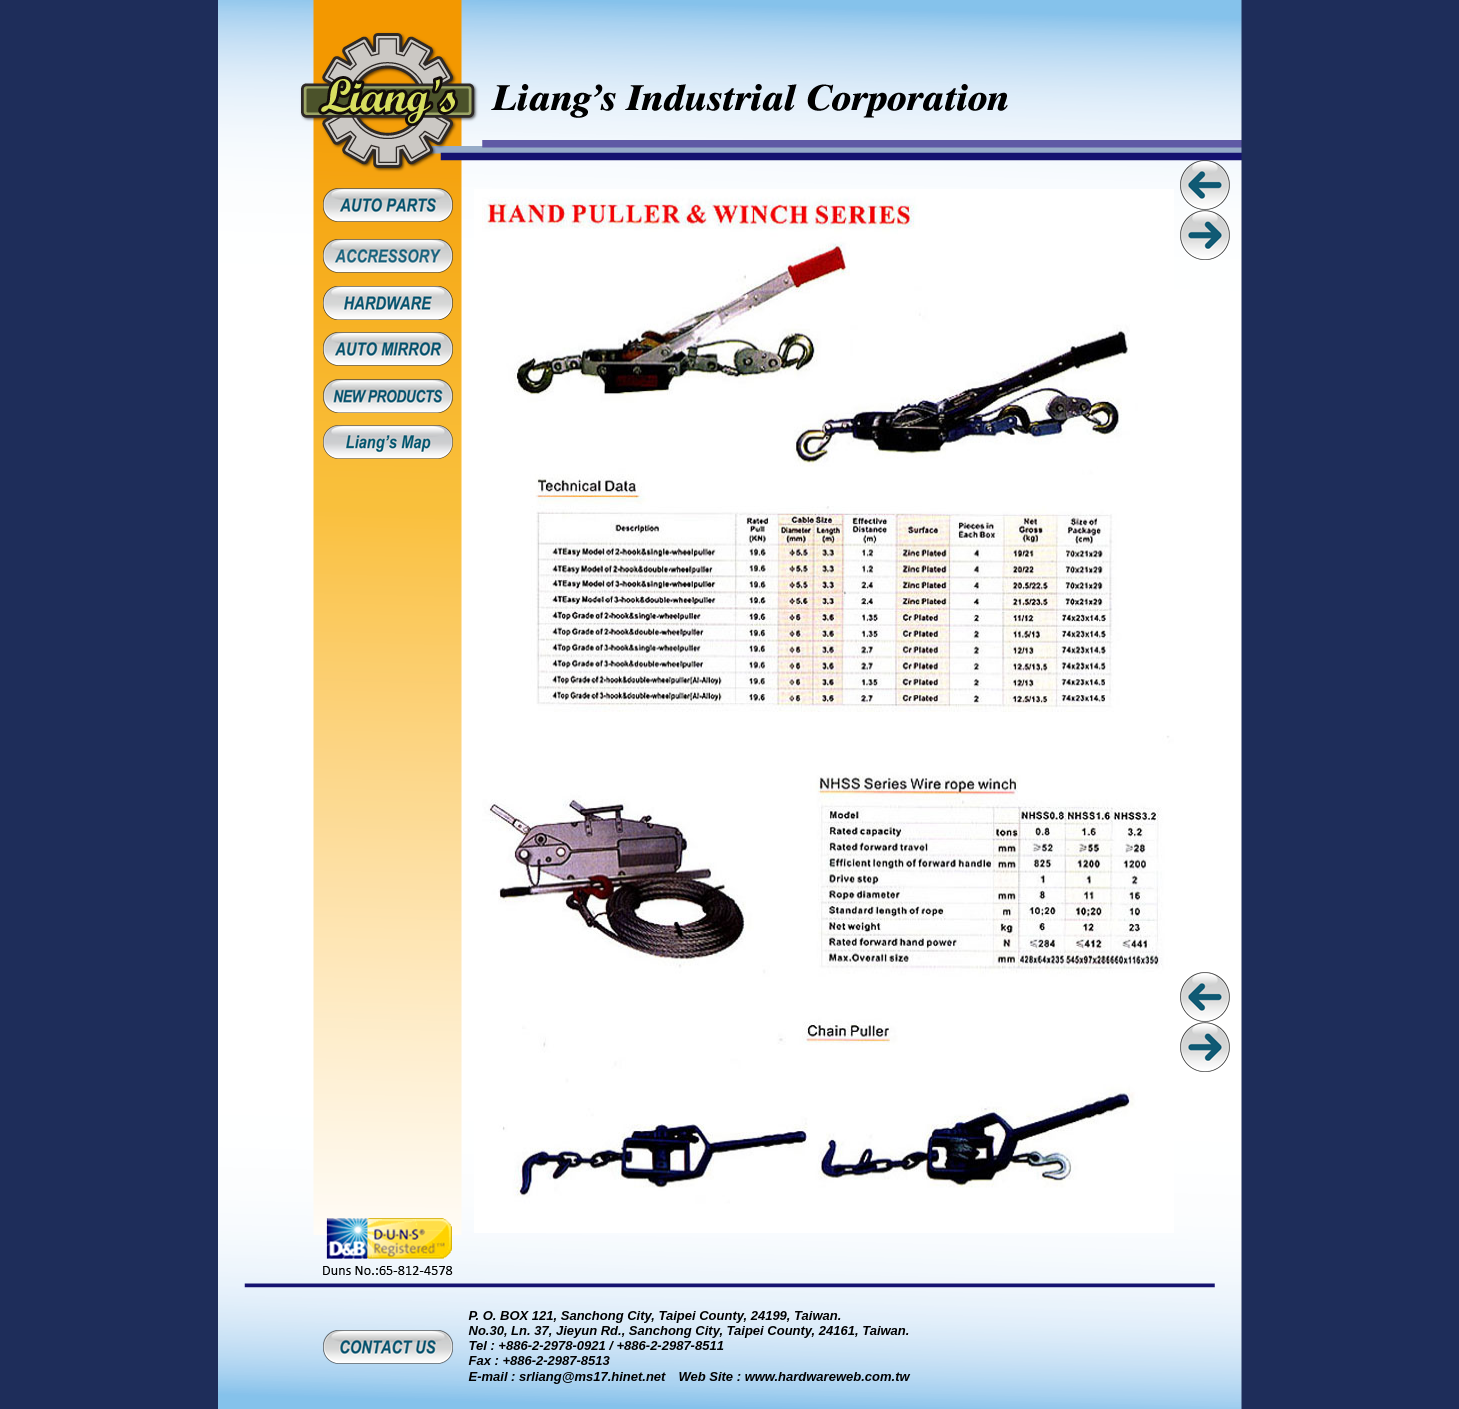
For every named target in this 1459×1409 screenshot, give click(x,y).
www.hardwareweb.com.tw (827, 1376)
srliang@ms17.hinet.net (592, 1376)
